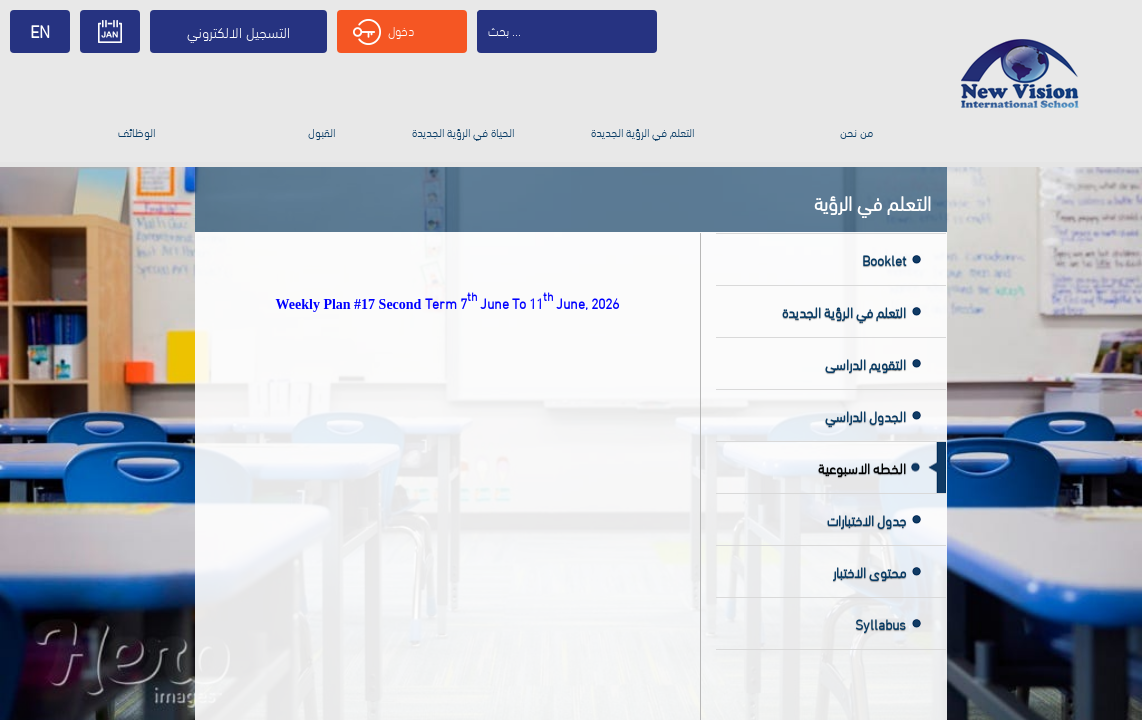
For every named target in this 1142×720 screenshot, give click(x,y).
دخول (383, 31)
